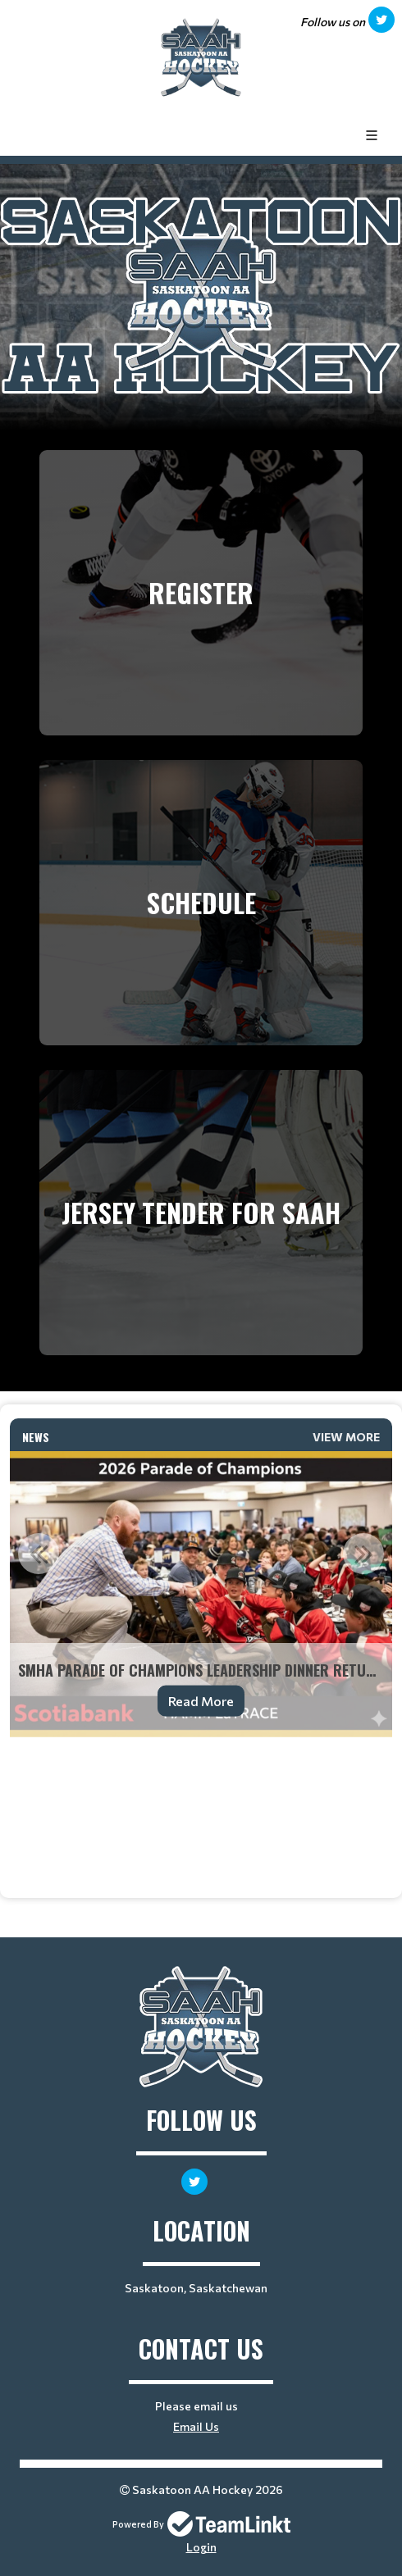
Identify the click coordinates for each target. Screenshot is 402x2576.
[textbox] (201, 1760)
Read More (201, 1701)
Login (201, 2547)
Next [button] (363, 1553)
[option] (201, 1594)
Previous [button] (38, 1553)
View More (346, 1437)
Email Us (196, 2426)
